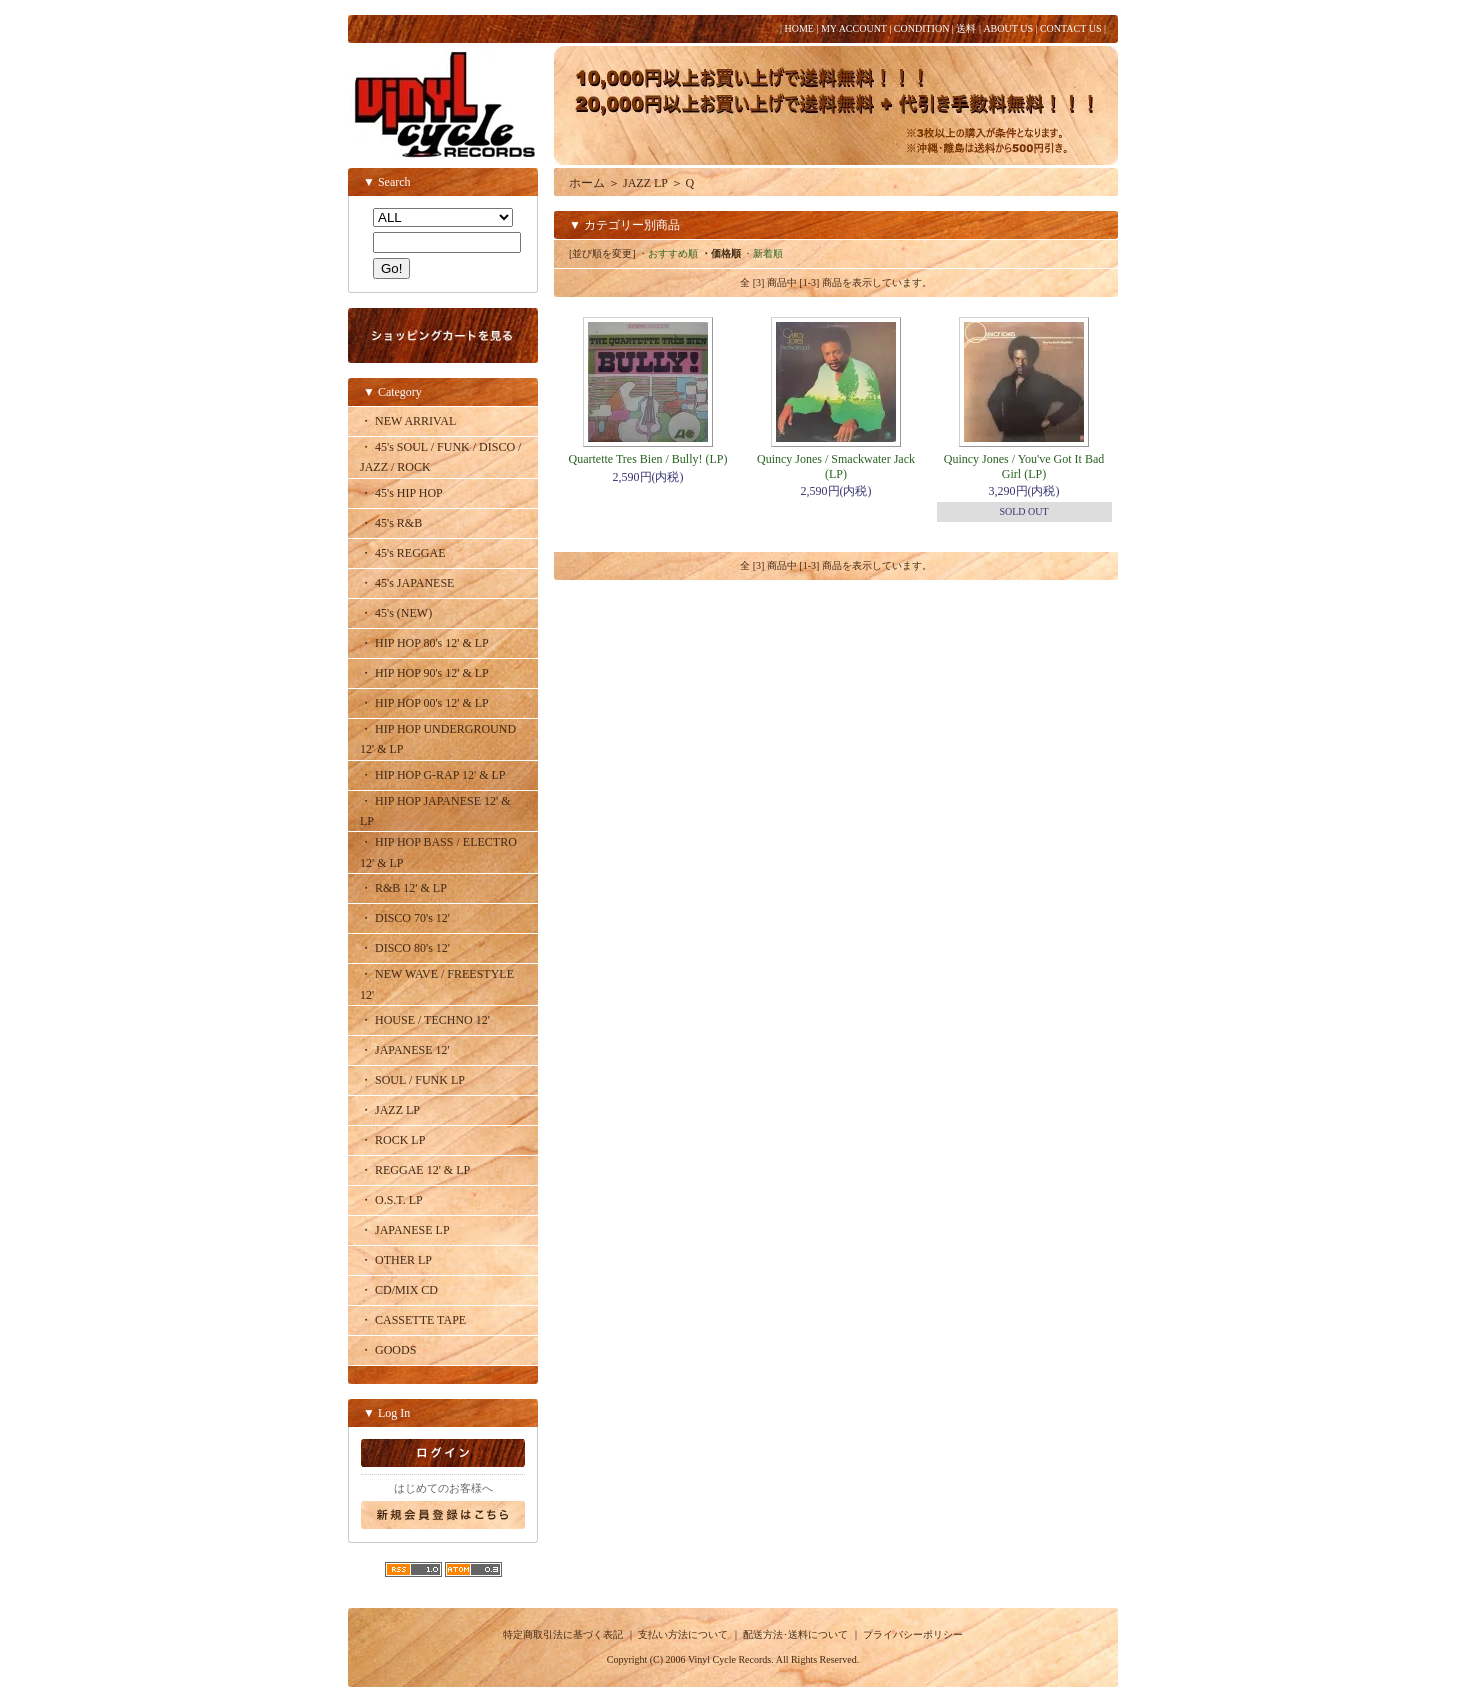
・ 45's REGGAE (403, 553)
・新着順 (763, 253)
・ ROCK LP (392, 1140)
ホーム (587, 183)
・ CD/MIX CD (399, 1290)
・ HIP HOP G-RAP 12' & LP (433, 775)
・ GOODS (388, 1350)
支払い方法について (683, 1634)
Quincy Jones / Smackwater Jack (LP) (836, 466)
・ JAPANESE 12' (405, 1050)
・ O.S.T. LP (391, 1200)
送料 (966, 28)
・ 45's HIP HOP (401, 493)
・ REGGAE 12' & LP (415, 1170)
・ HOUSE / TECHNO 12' (425, 1020)
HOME (798, 28)
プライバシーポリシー (913, 1634)
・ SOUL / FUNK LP (412, 1080)
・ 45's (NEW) (396, 613)
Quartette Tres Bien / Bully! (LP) (648, 459)
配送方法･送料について (795, 1634)
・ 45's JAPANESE (407, 583)
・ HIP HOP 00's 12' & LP (424, 703)
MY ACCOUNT (854, 28)
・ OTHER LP (396, 1260)
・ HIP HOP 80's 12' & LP (424, 643)
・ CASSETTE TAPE (413, 1320)
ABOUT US (1008, 28)
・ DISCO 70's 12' (405, 918)
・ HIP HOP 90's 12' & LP (424, 673)
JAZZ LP (645, 183)
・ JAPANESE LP (405, 1230)
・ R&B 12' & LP (403, 888)
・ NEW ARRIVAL (408, 421)
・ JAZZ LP (390, 1110)
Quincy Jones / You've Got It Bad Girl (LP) (1024, 466)
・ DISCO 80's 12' (405, 948)
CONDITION (922, 28)
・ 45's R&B (391, 523)
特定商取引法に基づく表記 (563, 1634)
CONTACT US (1071, 28)
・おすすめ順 (668, 253)
